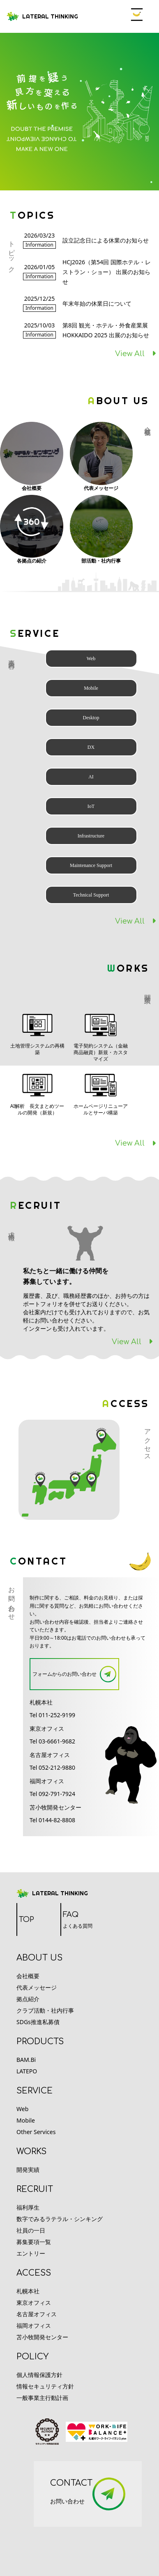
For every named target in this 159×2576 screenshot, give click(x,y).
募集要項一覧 (33, 2242)
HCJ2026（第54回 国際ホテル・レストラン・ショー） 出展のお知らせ (106, 272)
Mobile (25, 2120)
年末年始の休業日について (96, 303)
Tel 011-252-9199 (52, 1715)
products (40, 2041)
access (33, 2273)
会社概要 (27, 1976)
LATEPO (26, 2071)
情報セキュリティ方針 (45, 2386)
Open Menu (136, 14)
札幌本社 (27, 2291)
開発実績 (27, 2169)
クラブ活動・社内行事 (45, 2010)
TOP (26, 1919)
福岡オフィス (33, 2325)
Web (22, 2109)
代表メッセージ (36, 1987)
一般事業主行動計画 (42, 2398)
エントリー (30, 2253)
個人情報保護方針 (39, 2375)
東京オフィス (33, 2302)
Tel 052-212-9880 (52, 1767)
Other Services (35, 2132)
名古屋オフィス (36, 2314)
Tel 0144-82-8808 (52, 1820)
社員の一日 (30, 2230)
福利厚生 (27, 2207)
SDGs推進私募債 (38, 2022)
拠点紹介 (27, 1999)
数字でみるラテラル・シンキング (59, 2219)
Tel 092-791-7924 (52, 1794)
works (31, 2151)
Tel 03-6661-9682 (52, 1741)
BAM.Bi (26, 2060)
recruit (34, 2189)
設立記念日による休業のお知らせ (105, 240)
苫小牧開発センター (42, 2337)
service (34, 2091)
